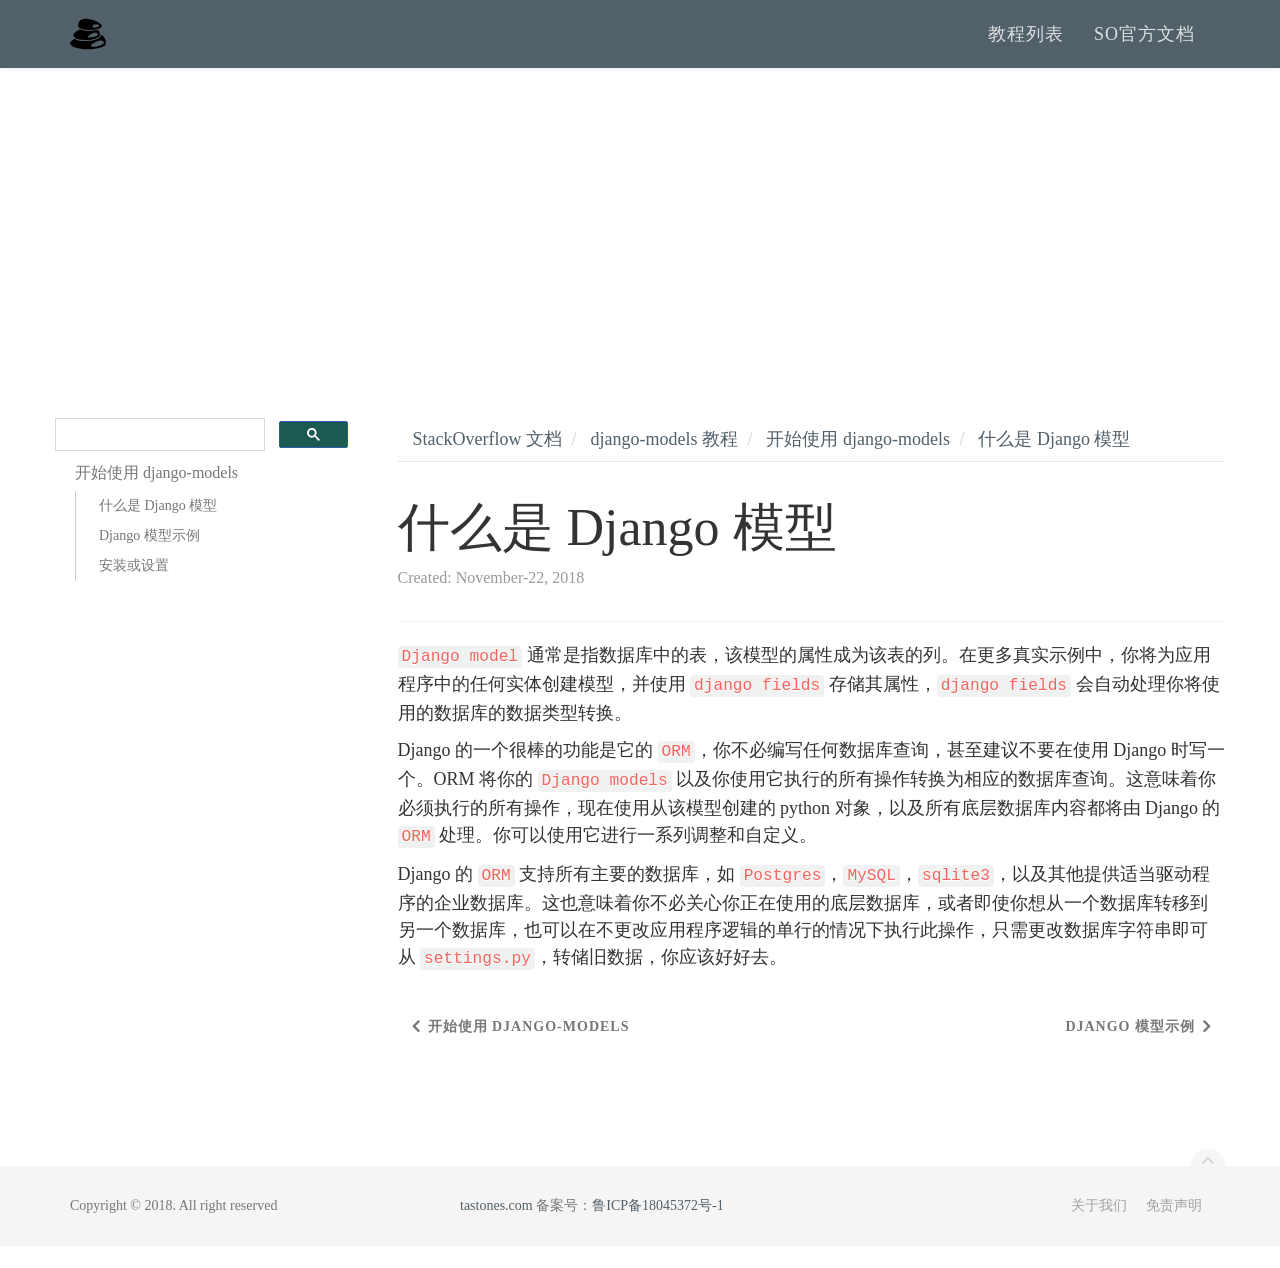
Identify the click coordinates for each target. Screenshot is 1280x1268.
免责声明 (1174, 1227)
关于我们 (1099, 1227)
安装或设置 (134, 588)
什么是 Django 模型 (158, 528)
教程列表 (1026, 45)
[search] (158, 457)
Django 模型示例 (149, 558)
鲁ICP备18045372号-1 (657, 1227)
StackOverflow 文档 (487, 461)
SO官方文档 (1144, 45)
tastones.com (496, 1227)
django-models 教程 (663, 461)
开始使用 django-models (857, 461)
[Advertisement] (640, 240)
